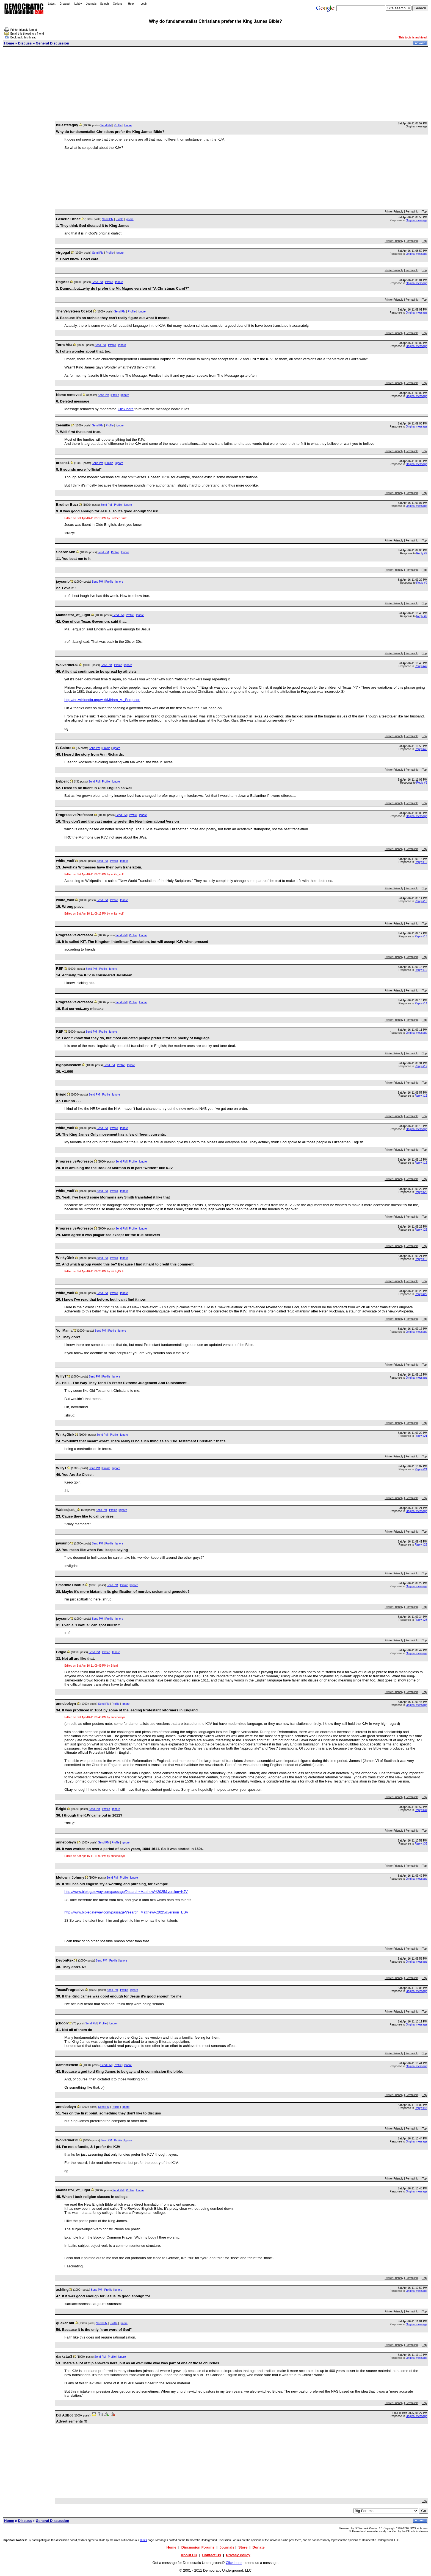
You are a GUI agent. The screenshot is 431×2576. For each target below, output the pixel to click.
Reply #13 (421, 901)
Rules (143, 2540)
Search (104, 3)
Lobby (78, 3)
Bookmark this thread (23, 37)
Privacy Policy (238, 2555)
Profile (117, 125)
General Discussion (52, 43)
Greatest (65, 3)
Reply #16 (421, 1162)
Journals (91, 3)
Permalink (411, 211)
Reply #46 (421, 749)
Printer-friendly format (23, 29)
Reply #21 (421, 1435)
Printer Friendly (394, 211)
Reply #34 (421, 1810)
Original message (416, 220)
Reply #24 (421, 1469)
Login (144, 3)
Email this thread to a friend (27, 33)
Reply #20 (421, 1192)
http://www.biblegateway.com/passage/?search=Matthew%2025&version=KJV (126, 1892)
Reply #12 (421, 1066)
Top (424, 211)
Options (117, 3)
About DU (189, 2555)
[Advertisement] (215, 83)
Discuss (25, 43)
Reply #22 (421, 1294)
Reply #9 (421, 553)
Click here (126, 409)
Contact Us (211, 2555)
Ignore (128, 125)
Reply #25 (421, 1229)
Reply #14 (421, 1003)
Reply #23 (421, 1544)
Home (9, 43)
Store (242, 2547)
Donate (258, 2547)
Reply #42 (421, 666)
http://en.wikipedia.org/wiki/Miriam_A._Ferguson (102, 700)
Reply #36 (421, 1843)
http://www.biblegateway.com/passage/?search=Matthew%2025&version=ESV (126, 1912)
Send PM (106, 125)
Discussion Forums (198, 2547)
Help (131, 3)
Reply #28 (421, 1619)
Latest (51, 3)
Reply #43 (421, 2108)
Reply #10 (421, 862)
